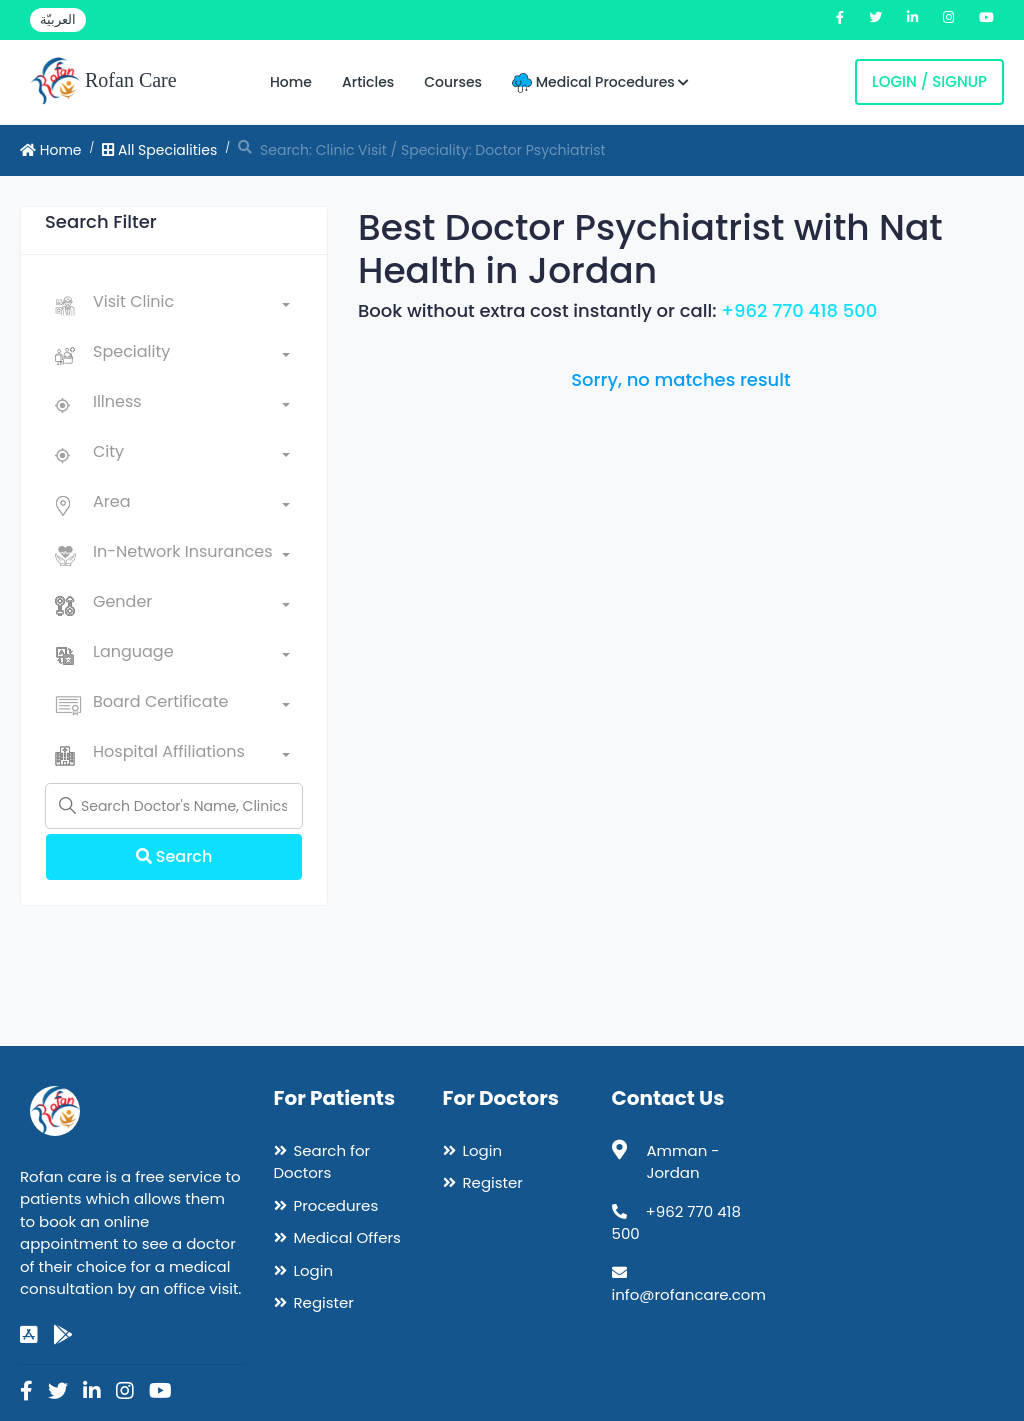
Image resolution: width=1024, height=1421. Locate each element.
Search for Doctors (322, 1162)
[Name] (174, 806)
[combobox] (191, 306)
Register (324, 1302)
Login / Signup (929, 81)
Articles (368, 82)
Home (291, 82)
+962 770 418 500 (799, 310)
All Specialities (159, 150)
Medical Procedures (600, 82)
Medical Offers (347, 1237)
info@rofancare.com (689, 1294)
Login (314, 1270)
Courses (453, 82)
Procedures (336, 1205)
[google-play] (63, 1335)
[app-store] (29, 1335)
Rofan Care (103, 82)
